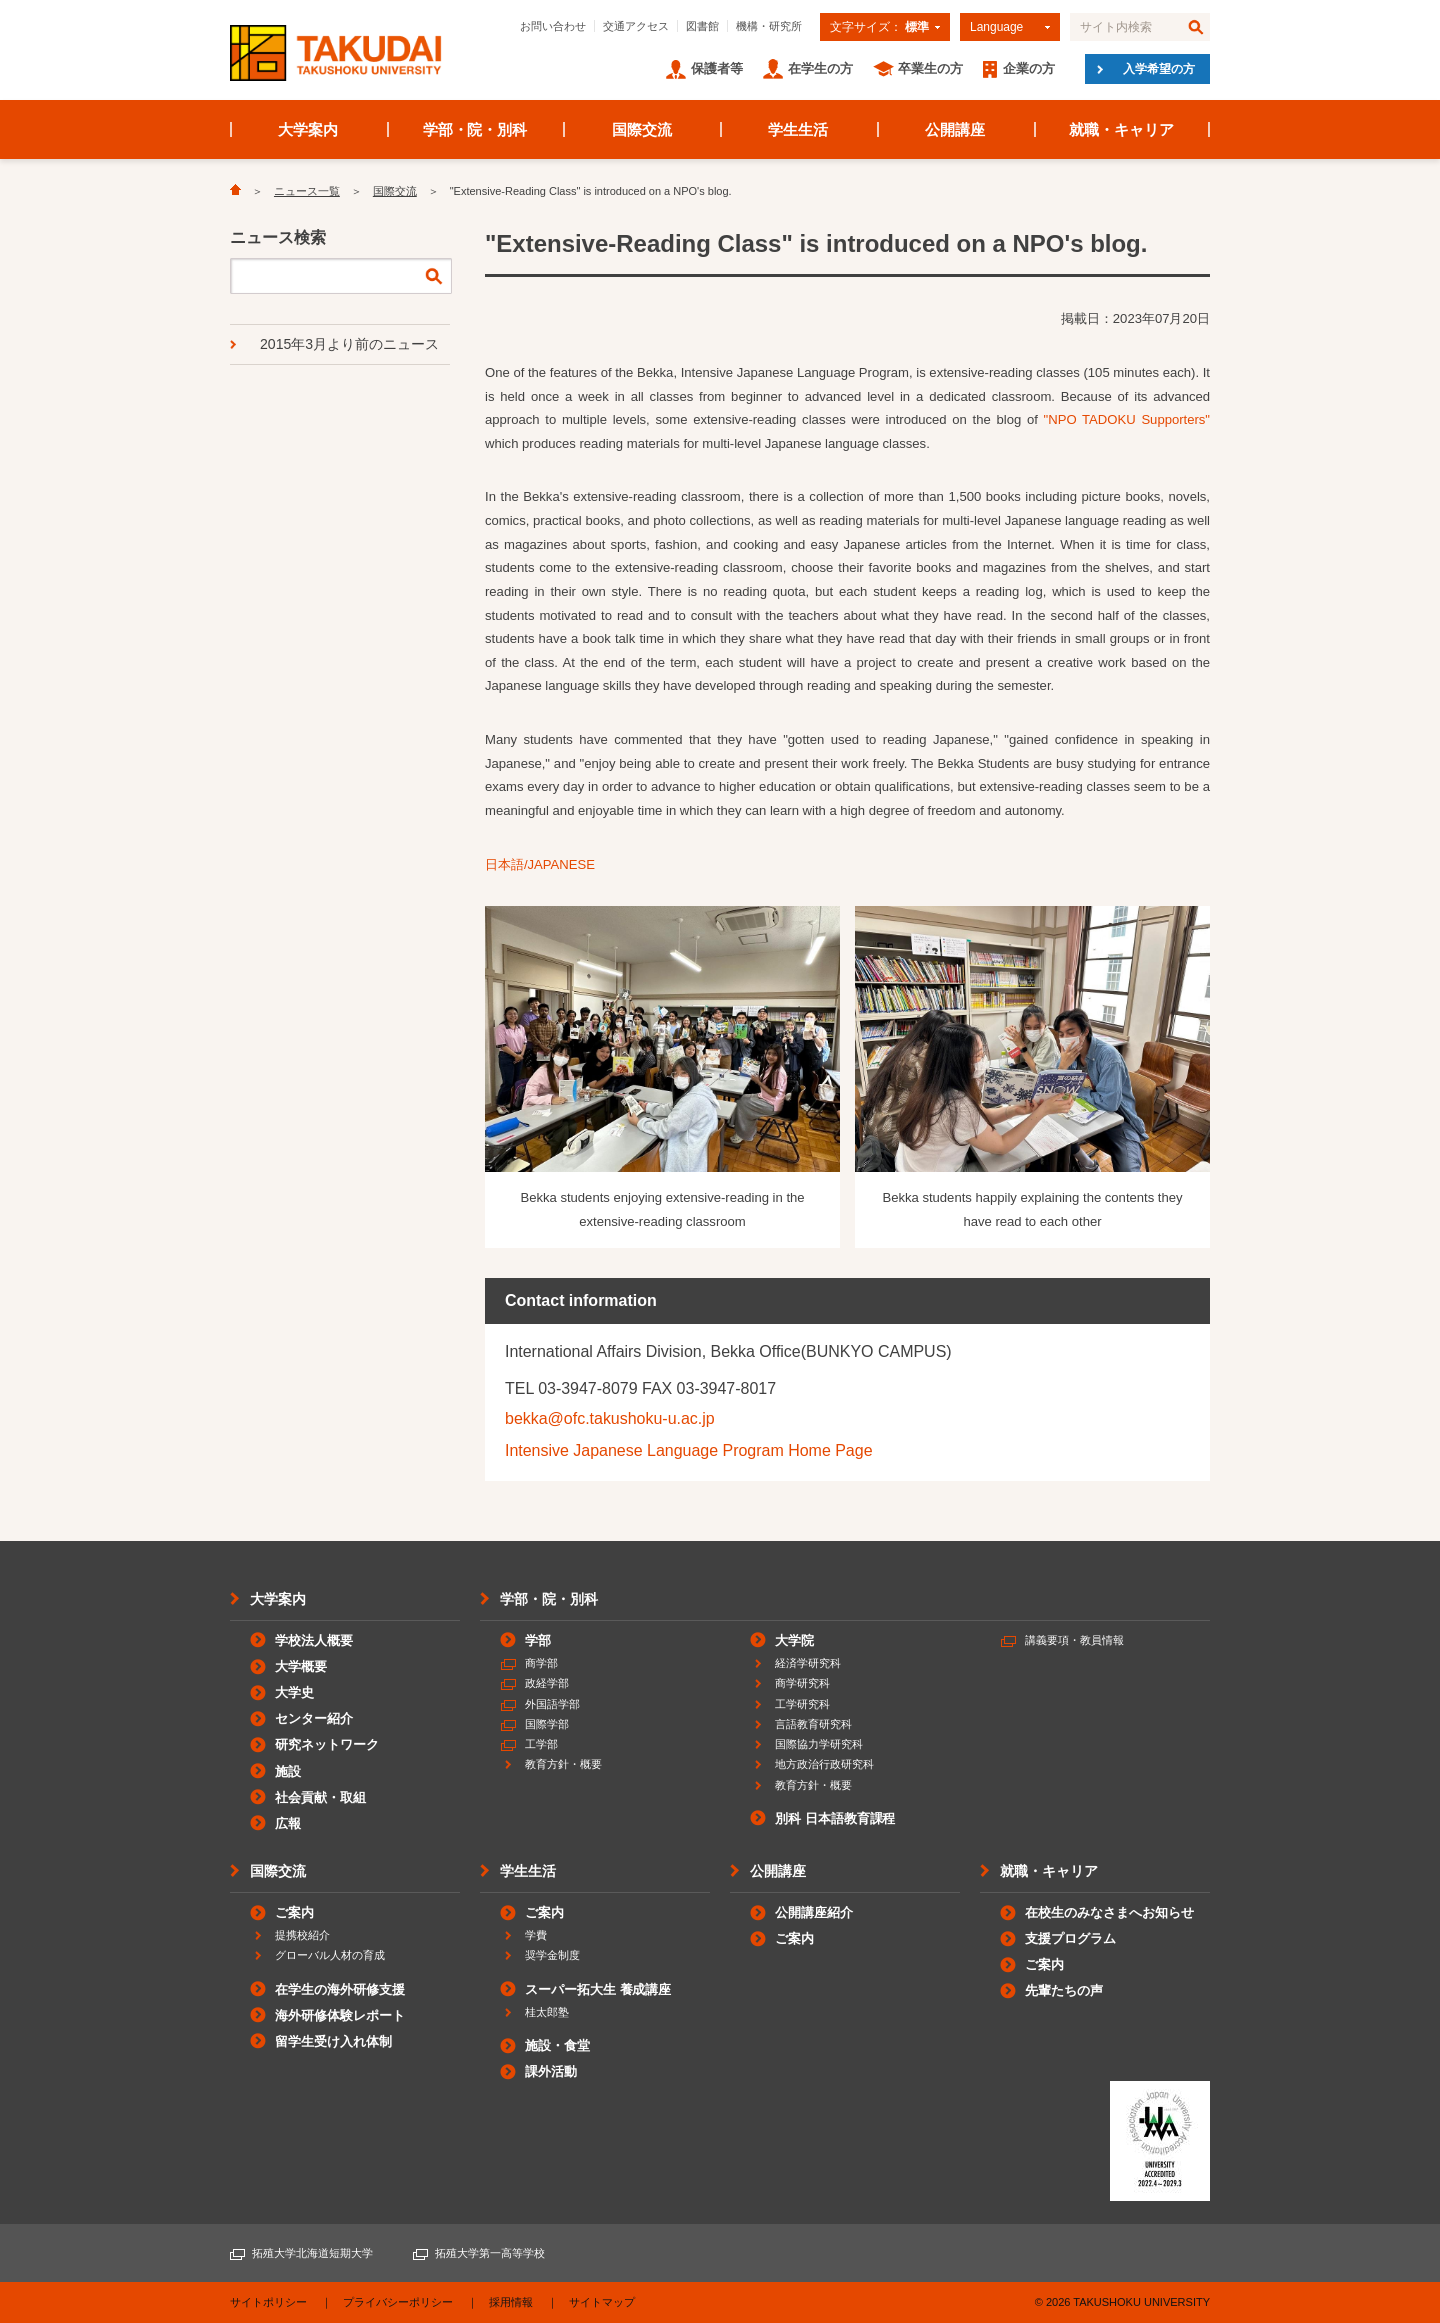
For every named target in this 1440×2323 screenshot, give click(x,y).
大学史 (294, 1692)
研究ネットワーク (327, 1744)
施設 (288, 1771)
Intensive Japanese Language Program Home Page (689, 1450)
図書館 (702, 26)
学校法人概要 (314, 1640)
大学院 (794, 1640)
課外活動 (551, 2071)
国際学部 (547, 1724)
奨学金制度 (552, 1955)
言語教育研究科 (813, 1724)
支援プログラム (1070, 1938)
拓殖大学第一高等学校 (490, 2253)
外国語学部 (552, 1704)
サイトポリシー (268, 2302)
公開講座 (955, 129)
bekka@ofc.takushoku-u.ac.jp (610, 1418)
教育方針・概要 (563, 1764)
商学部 (541, 1663)
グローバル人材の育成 (330, 1955)
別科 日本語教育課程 (835, 1818)
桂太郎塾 (547, 2012)
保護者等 (717, 68)
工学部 (541, 1744)
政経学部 (547, 1683)
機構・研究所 (769, 26)
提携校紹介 (302, 1935)
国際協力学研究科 (819, 1744)
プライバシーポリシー (398, 2302)
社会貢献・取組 (320, 1797)
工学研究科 (802, 1704)
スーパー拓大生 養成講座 (598, 1989)
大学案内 (308, 129)
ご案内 (294, 1912)
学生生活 (798, 129)
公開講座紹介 (814, 1912)
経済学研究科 (808, 1663)
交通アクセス (636, 26)
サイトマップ (602, 2302)
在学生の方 (820, 68)
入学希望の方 (1159, 69)
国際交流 (642, 129)
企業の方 (1029, 68)
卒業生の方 (930, 68)
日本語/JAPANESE (540, 864)
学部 (538, 1640)
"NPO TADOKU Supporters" (1127, 419)
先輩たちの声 (1064, 1990)
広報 (288, 1823)
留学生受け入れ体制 (333, 2041)
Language (996, 27)
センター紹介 (314, 1718)
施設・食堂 (557, 2045)
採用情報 (511, 2302)
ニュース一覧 (307, 191)
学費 (536, 1935)
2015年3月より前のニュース (349, 344)
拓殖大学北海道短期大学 (312, 2253)
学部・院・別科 (475, 129)
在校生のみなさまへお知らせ (1109, 1912)
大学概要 (301, 1666)
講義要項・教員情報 (1074, 1640)
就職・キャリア (1121, 129)
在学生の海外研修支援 (340, 1989)
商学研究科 (802, 1683)
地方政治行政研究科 (824, 1764)
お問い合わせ (553, 26)
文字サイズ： (879, 27)
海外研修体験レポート (340, 2015)
